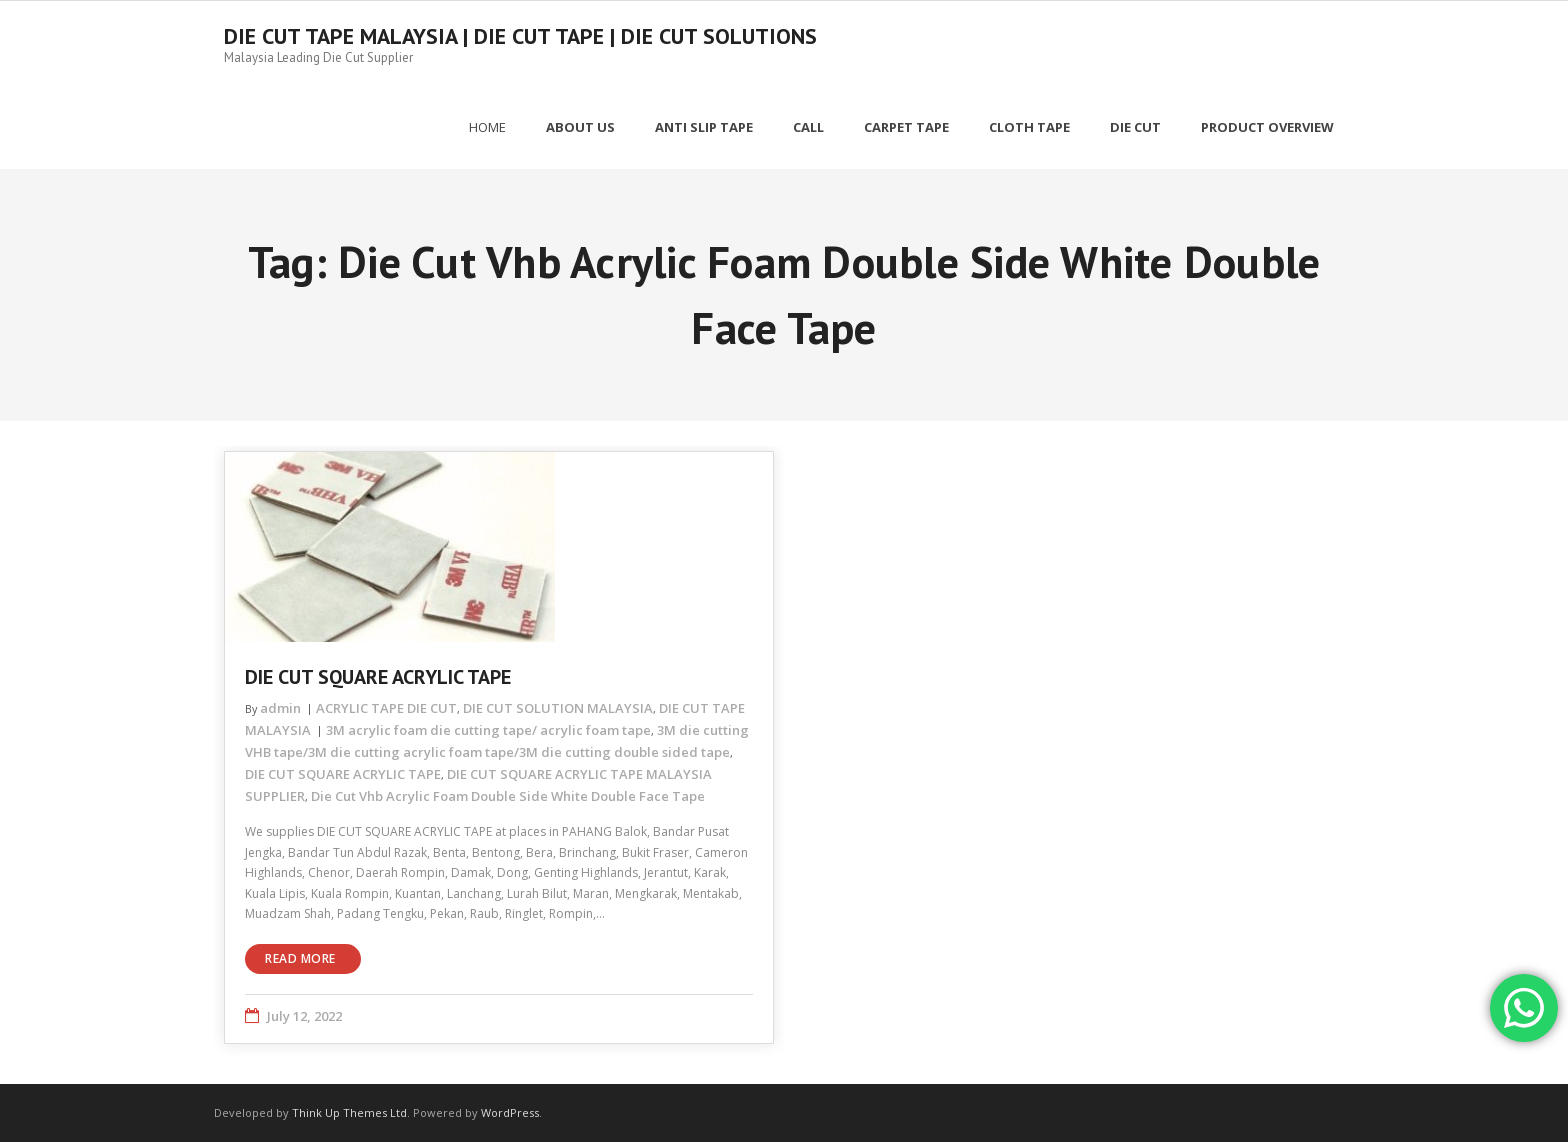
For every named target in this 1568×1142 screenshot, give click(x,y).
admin (280, 708)
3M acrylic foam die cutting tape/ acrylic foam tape (488, 730)
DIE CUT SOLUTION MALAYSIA (558, 708)
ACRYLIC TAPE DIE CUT (386, 708)
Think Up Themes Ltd (349, 1112)
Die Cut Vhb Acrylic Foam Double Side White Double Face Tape (508, 796)
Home (487, 127)
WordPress (510, 1112)
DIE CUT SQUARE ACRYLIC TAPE (378, 677)
